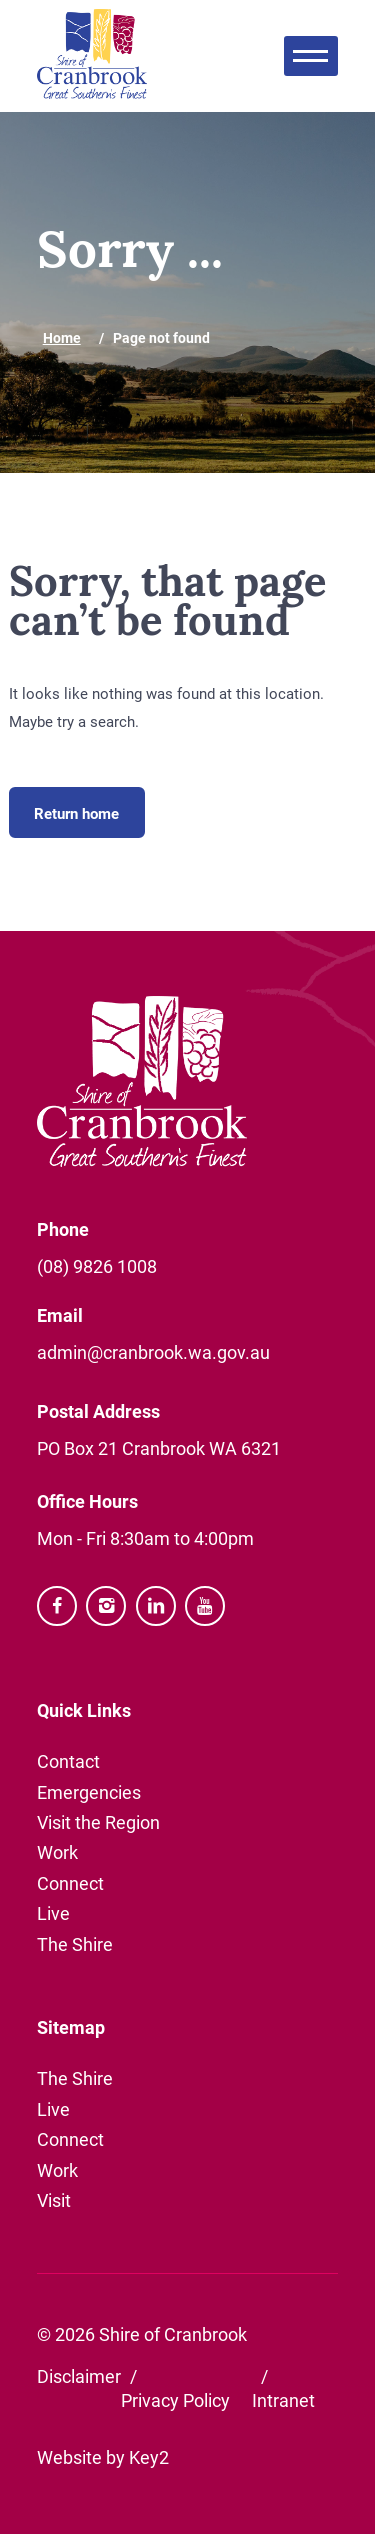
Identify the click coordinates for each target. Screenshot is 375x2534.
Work (57, 1852)
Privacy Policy (175, 2400)
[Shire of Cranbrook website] (92, 56)
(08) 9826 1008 (97, 1266)
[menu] (311, 56)
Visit (54, 2200)
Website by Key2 (103, 2457)
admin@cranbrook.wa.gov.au (153, 1352)
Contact (68, 1761)
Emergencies (89, 1792)
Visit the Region (98, 1822)
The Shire (75, 1944)
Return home (76, 813)
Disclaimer (79, 2376)
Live (53, 1913)
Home (62, 337)
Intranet (283, 2400)
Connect (70, 1883)
